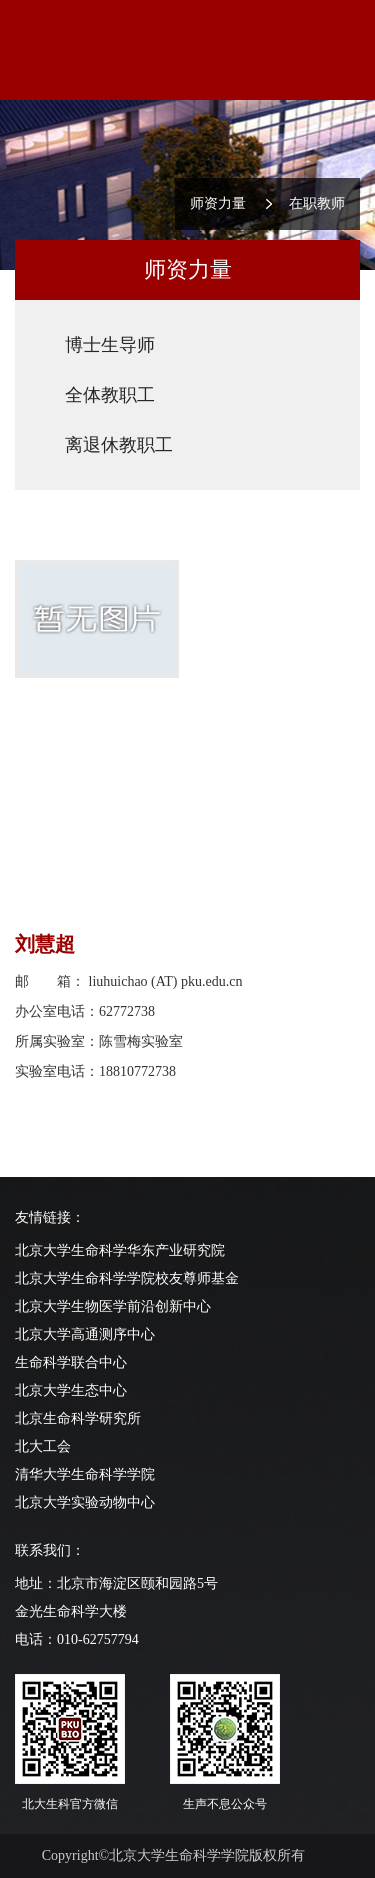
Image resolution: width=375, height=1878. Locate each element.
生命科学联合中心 (71, 1362)
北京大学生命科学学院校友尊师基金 (127, 1278)
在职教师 (317, 203)
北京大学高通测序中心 (85, 1334)
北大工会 (43, 1446)
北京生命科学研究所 (78, 1418)
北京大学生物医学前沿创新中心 (113, 1306)
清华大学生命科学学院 (85, 1474)
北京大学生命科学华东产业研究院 (120, 1250)
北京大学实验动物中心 (85, 1502)
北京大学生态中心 (71, 1390)
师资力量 (218, 203)
